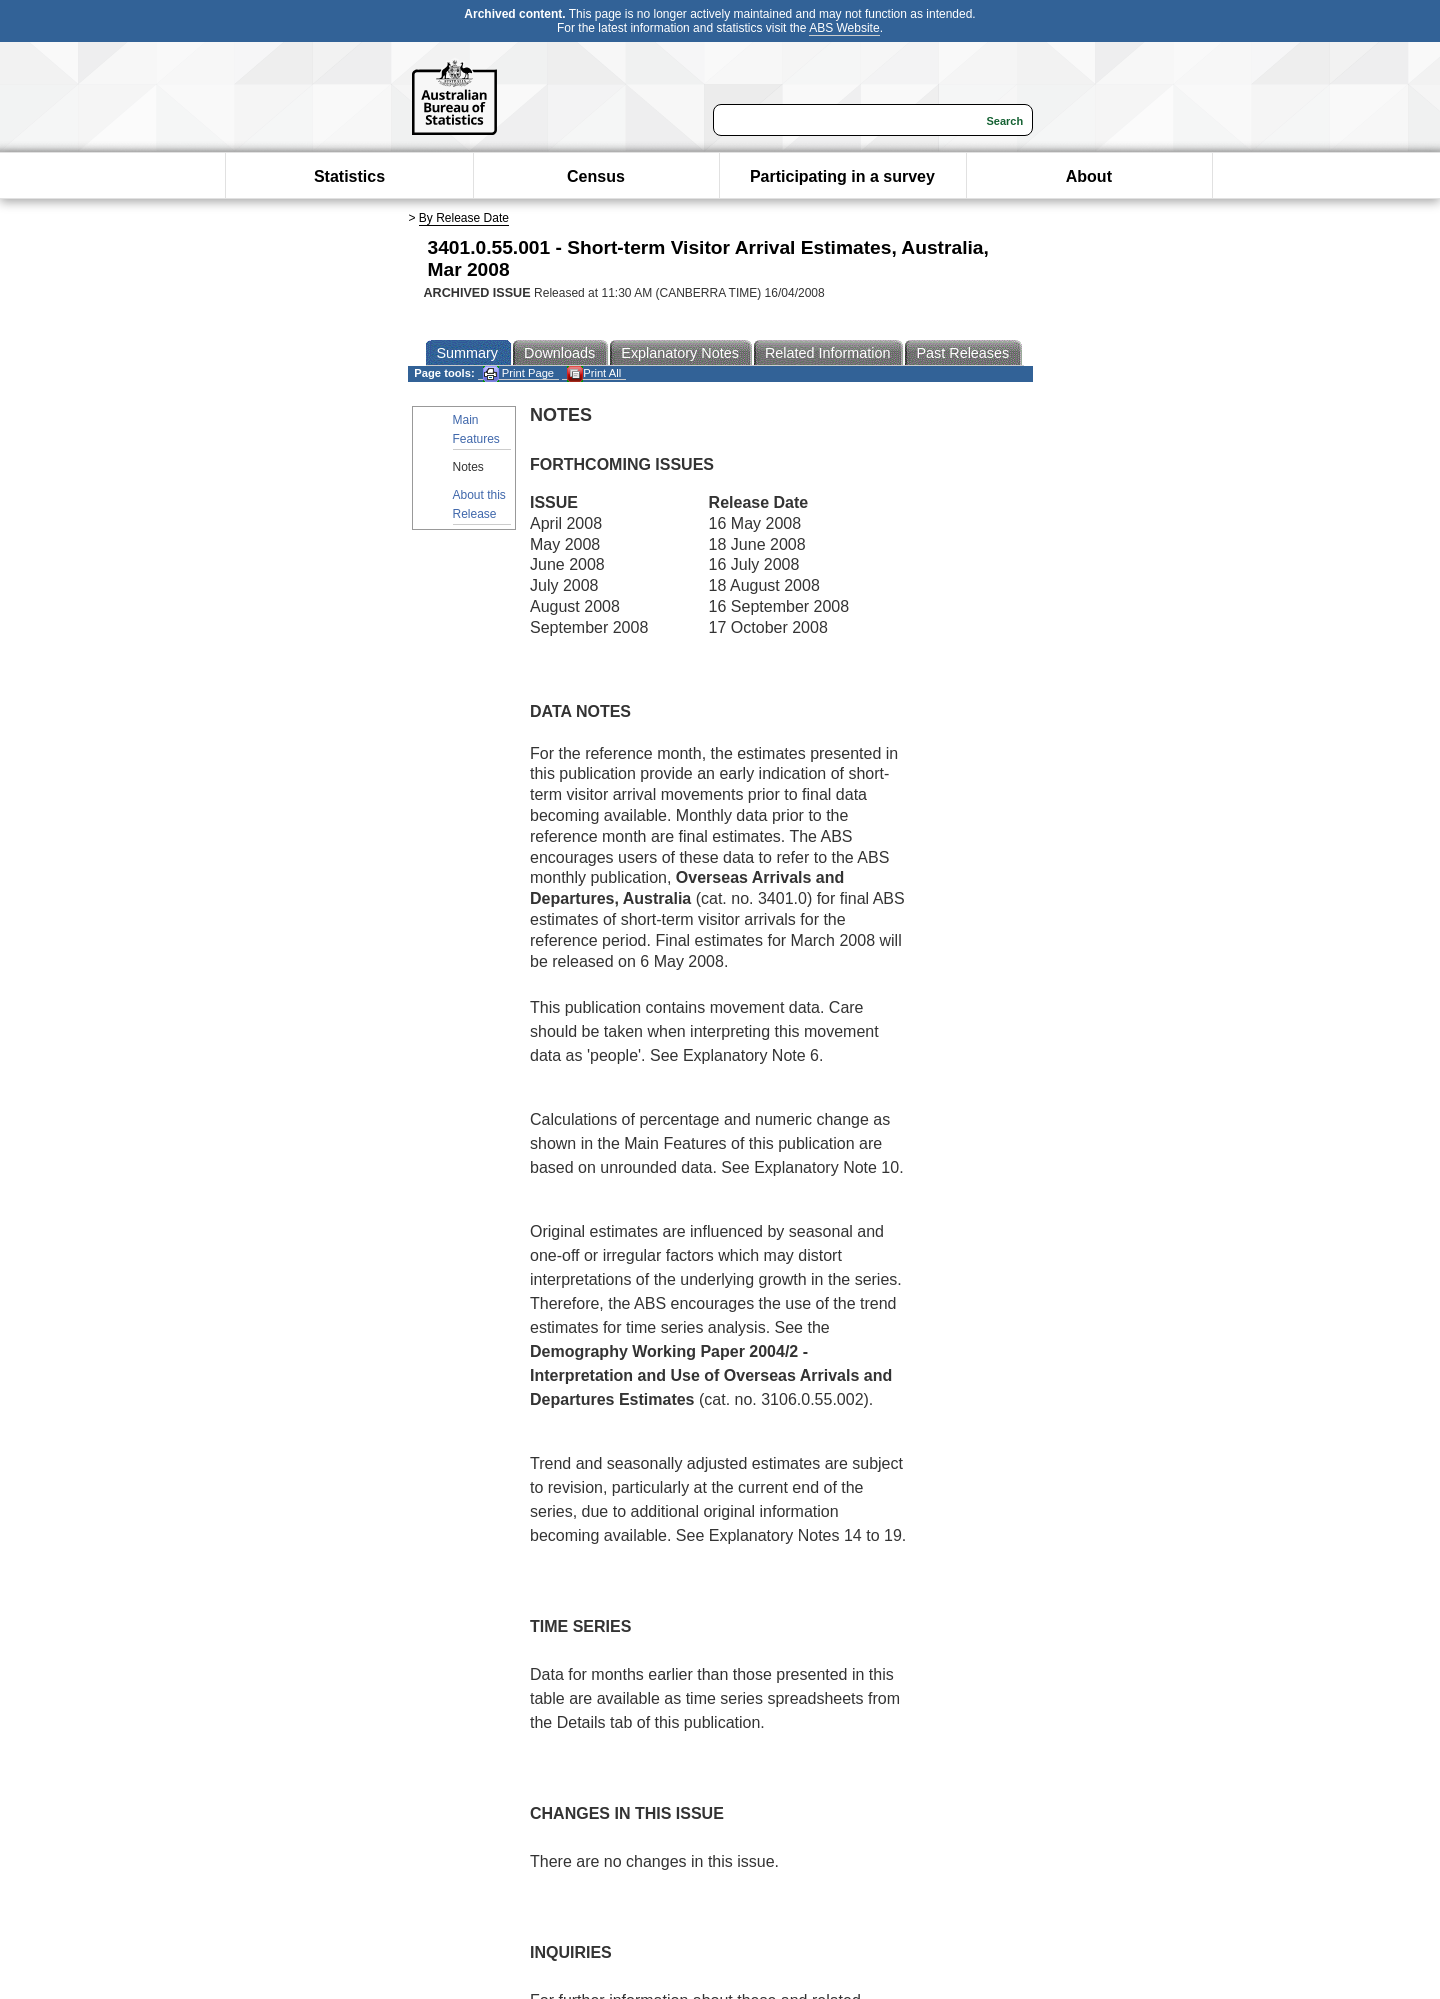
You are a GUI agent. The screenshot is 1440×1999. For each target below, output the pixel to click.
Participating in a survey (842, 176)
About (1089, 176)
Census (596, 176)
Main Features (476, 429)
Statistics (349, 176)
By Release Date (464, 218)
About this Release (479, 504)
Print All (594, 373)
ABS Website (844, 28)
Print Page (518, 373)
